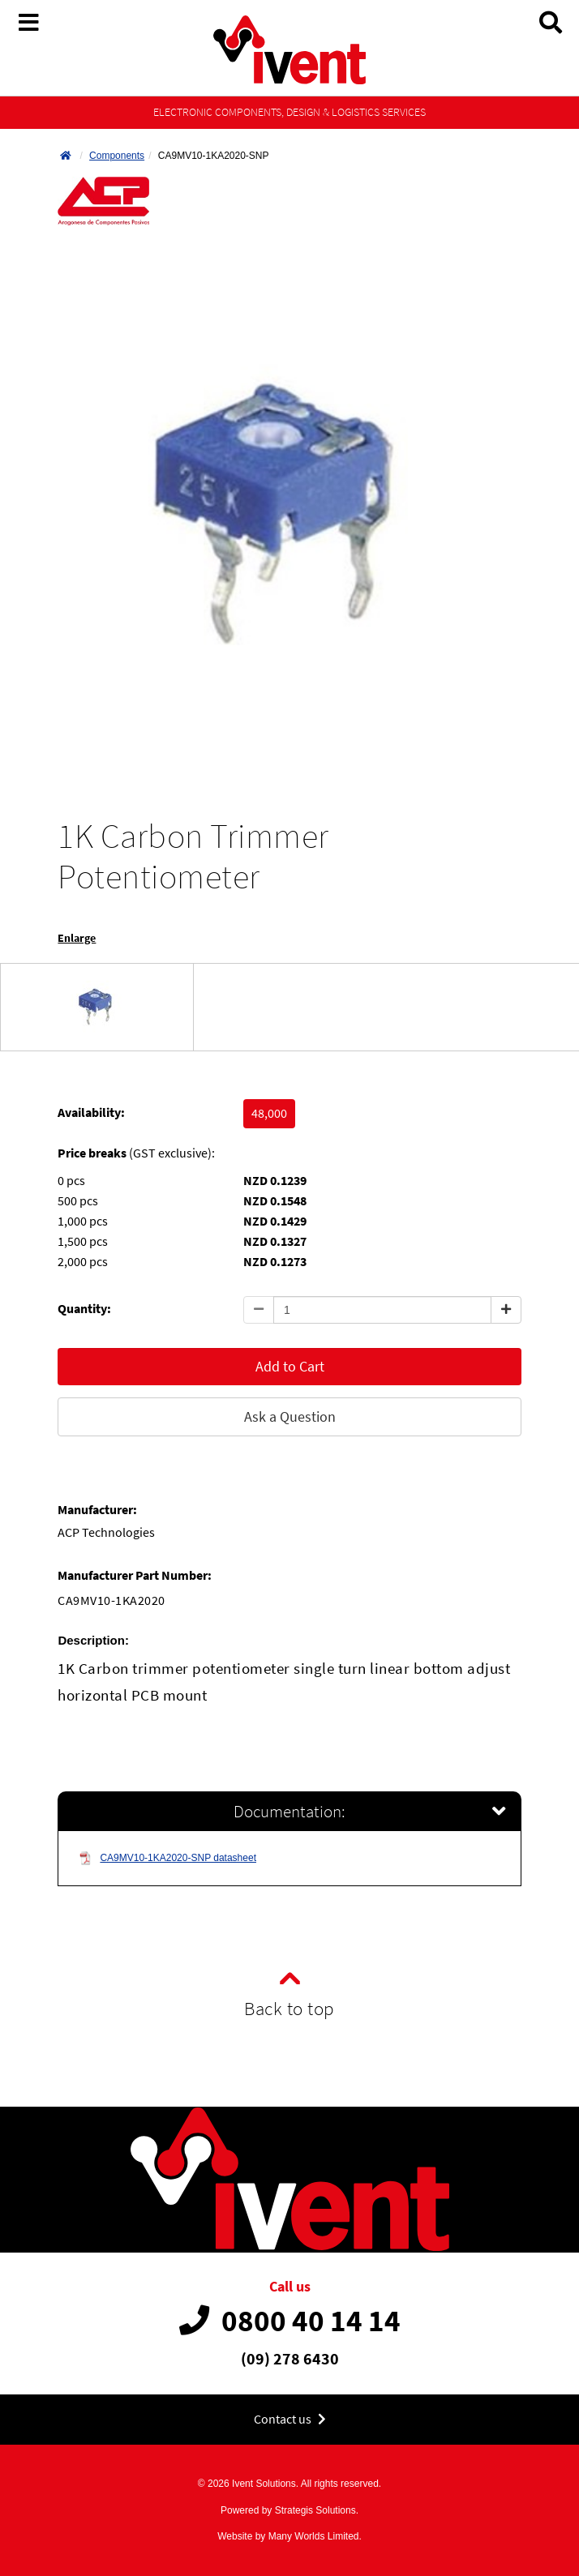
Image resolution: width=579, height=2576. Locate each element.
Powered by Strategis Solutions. (289, 2510)
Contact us (290, 2419)
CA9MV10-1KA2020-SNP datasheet (167, 1858)
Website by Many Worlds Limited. (289, 2536)
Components (116, 155)
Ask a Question (290, 1416)
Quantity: (84, 1308)
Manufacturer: (97, 1509)
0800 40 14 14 (290, 2320)
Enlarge (77, 938)
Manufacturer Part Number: (135, 1575)
